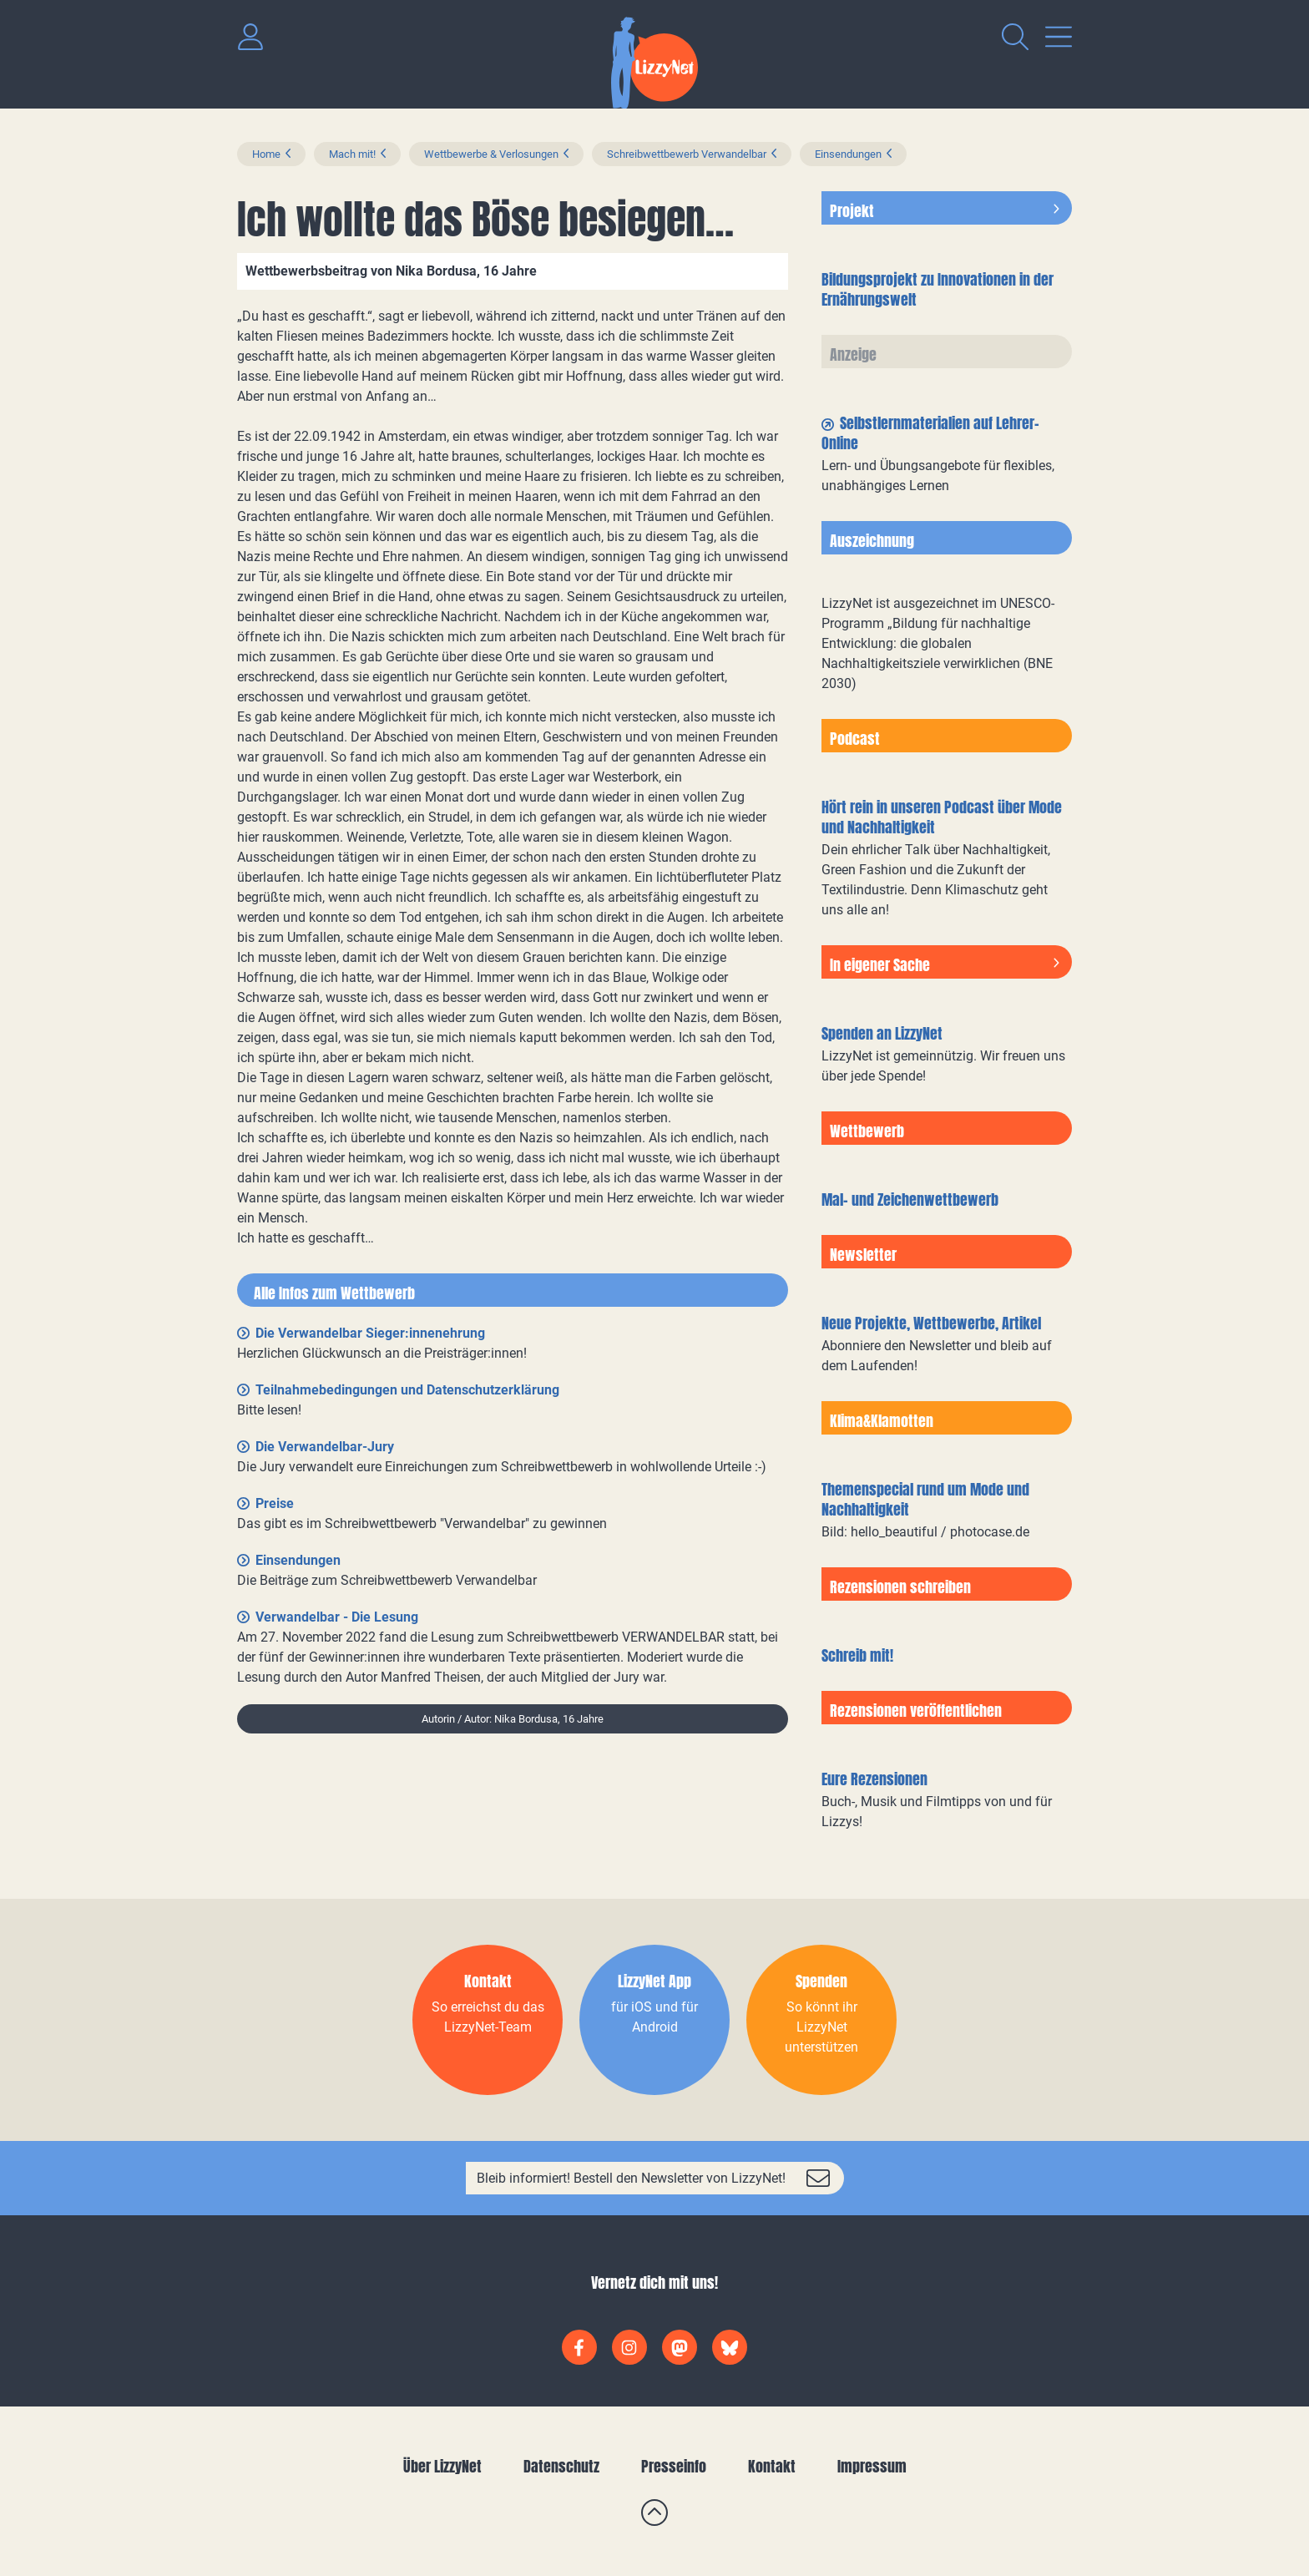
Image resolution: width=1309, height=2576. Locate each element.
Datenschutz (561, 2466)
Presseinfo (673, 2466)
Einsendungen (848, 154)
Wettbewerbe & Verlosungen (491, 154)
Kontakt (772, 2466)
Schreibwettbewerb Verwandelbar (686, 154)
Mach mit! (352, 154)
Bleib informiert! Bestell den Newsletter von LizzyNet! (631, 2178)
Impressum (872, 2466)
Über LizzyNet (442, 2466)
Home (266, 154)
